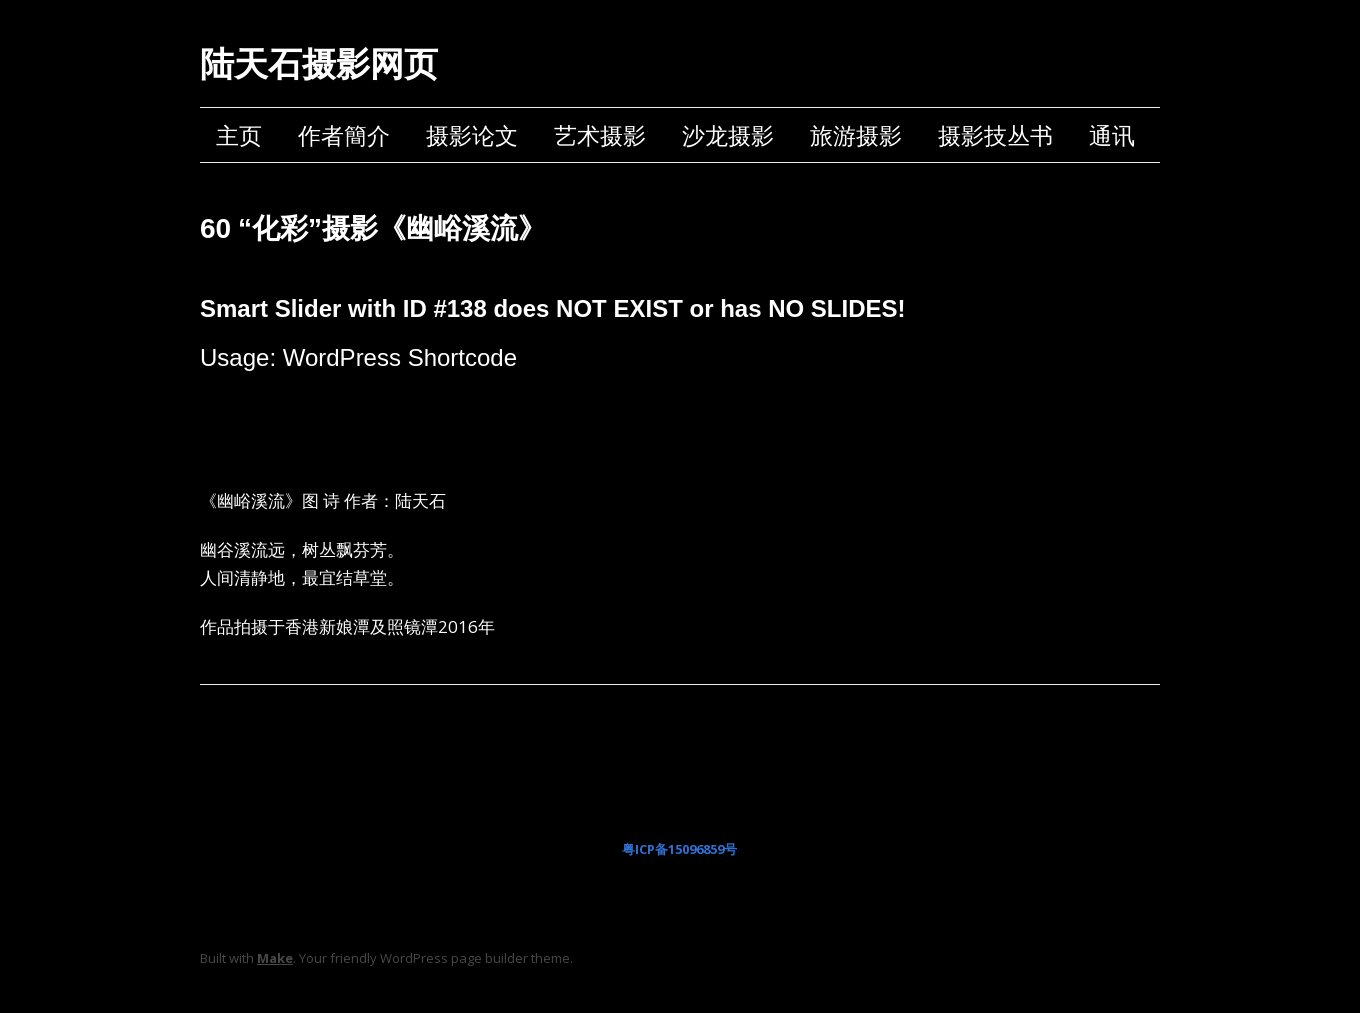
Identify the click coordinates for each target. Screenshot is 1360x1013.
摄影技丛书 (995, 135)
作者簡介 (344, 135)
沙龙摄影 (728, 135)
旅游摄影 (856, 135)
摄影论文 (472, 135)
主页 (239, 135)
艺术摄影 (600, 135)
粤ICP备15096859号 (679, 849)
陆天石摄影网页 (319, 64)
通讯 (1112, 135)
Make (275, 958)
